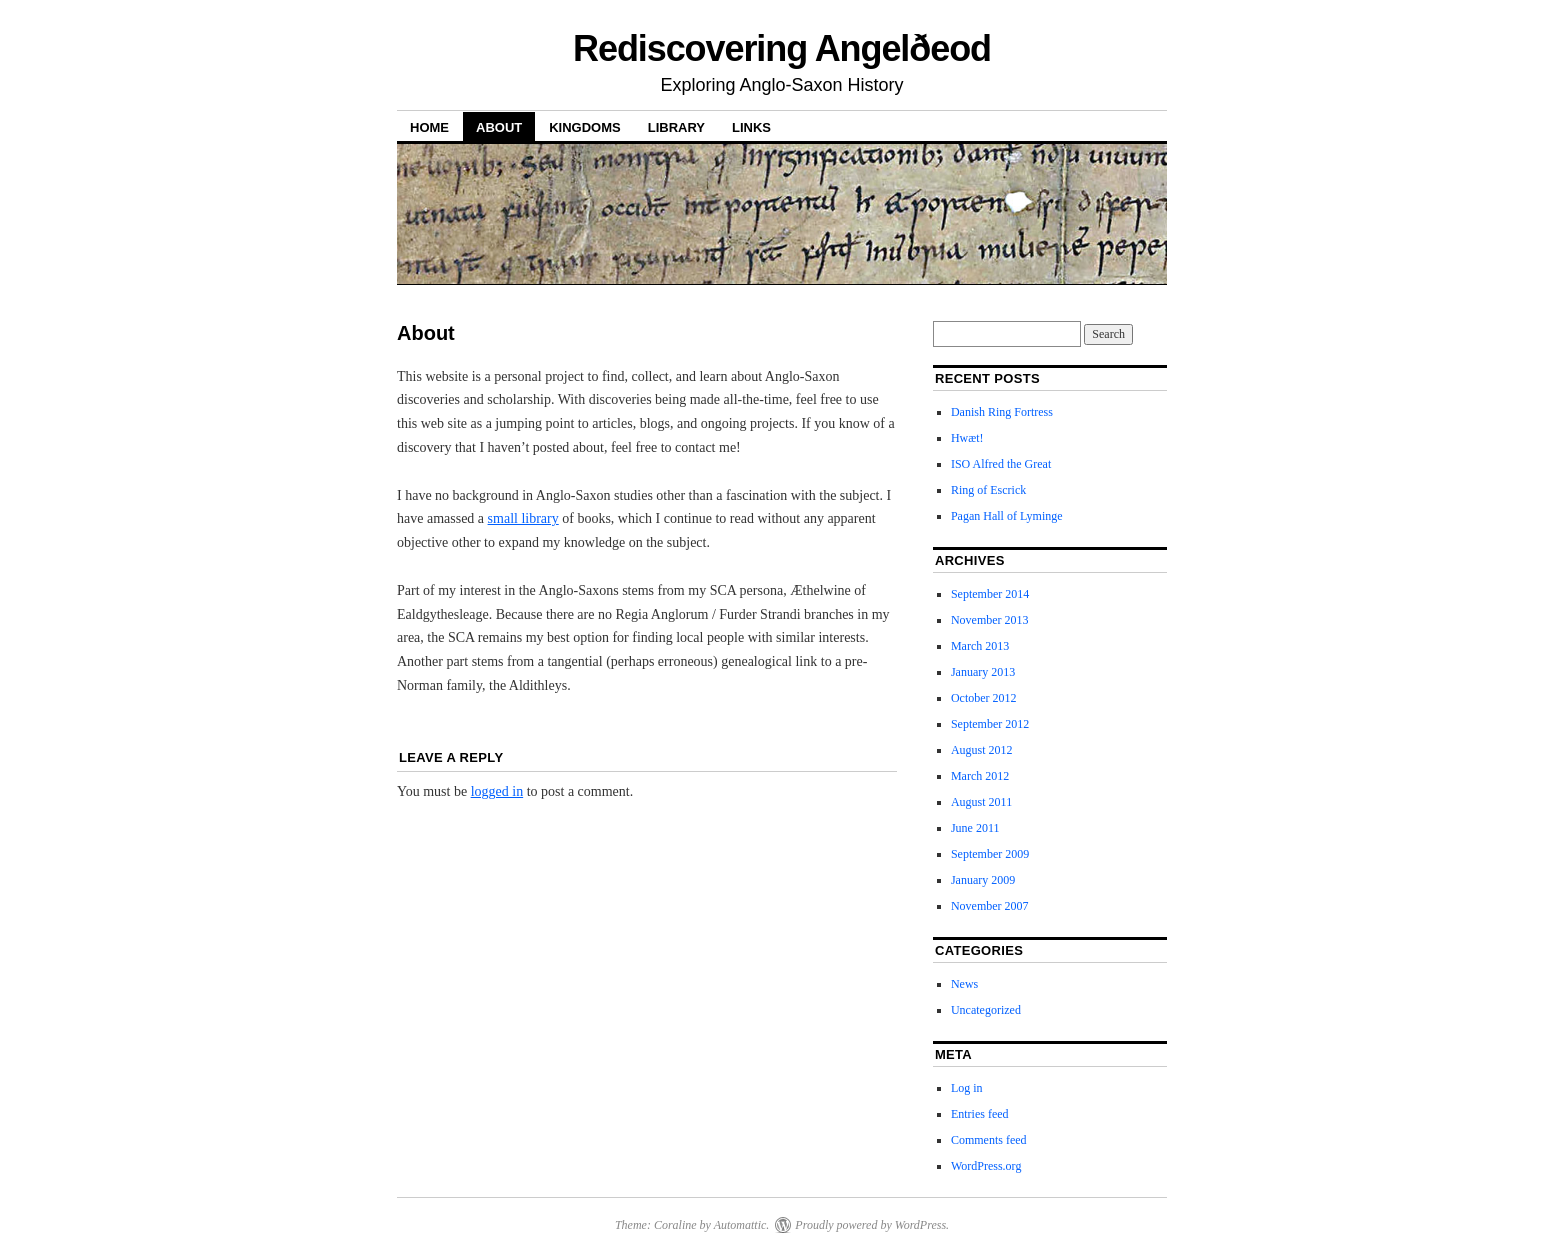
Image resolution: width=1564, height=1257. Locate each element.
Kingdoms (585, 127)
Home (429, 127)
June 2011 (975, 828)
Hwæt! (967, 438)
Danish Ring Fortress (1002, 412)
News (964, 984)
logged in (497, 791)
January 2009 (983, 880)
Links (751, 127)
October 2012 (984, 698)
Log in (967, 1088)
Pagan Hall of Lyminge (1007, 516)
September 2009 (990, 854)
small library (523, 518)
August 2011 (981, 802)
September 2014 (990, 594)
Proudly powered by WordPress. (872, 1225)
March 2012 (980, 776)
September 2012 (990, 724)
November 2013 (990, 620)
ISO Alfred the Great (1001, 464)
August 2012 (982, 750)
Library (676, 127)
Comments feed (989, 1140)
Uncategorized (986, 1010)
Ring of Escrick (988, 490)
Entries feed (980, 1114)
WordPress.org (986, 1166)
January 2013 (983, 672)
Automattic (740, 1225)
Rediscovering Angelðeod (782, 48)
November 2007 (990, 906)
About (499, 127)
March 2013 (980, 646)
